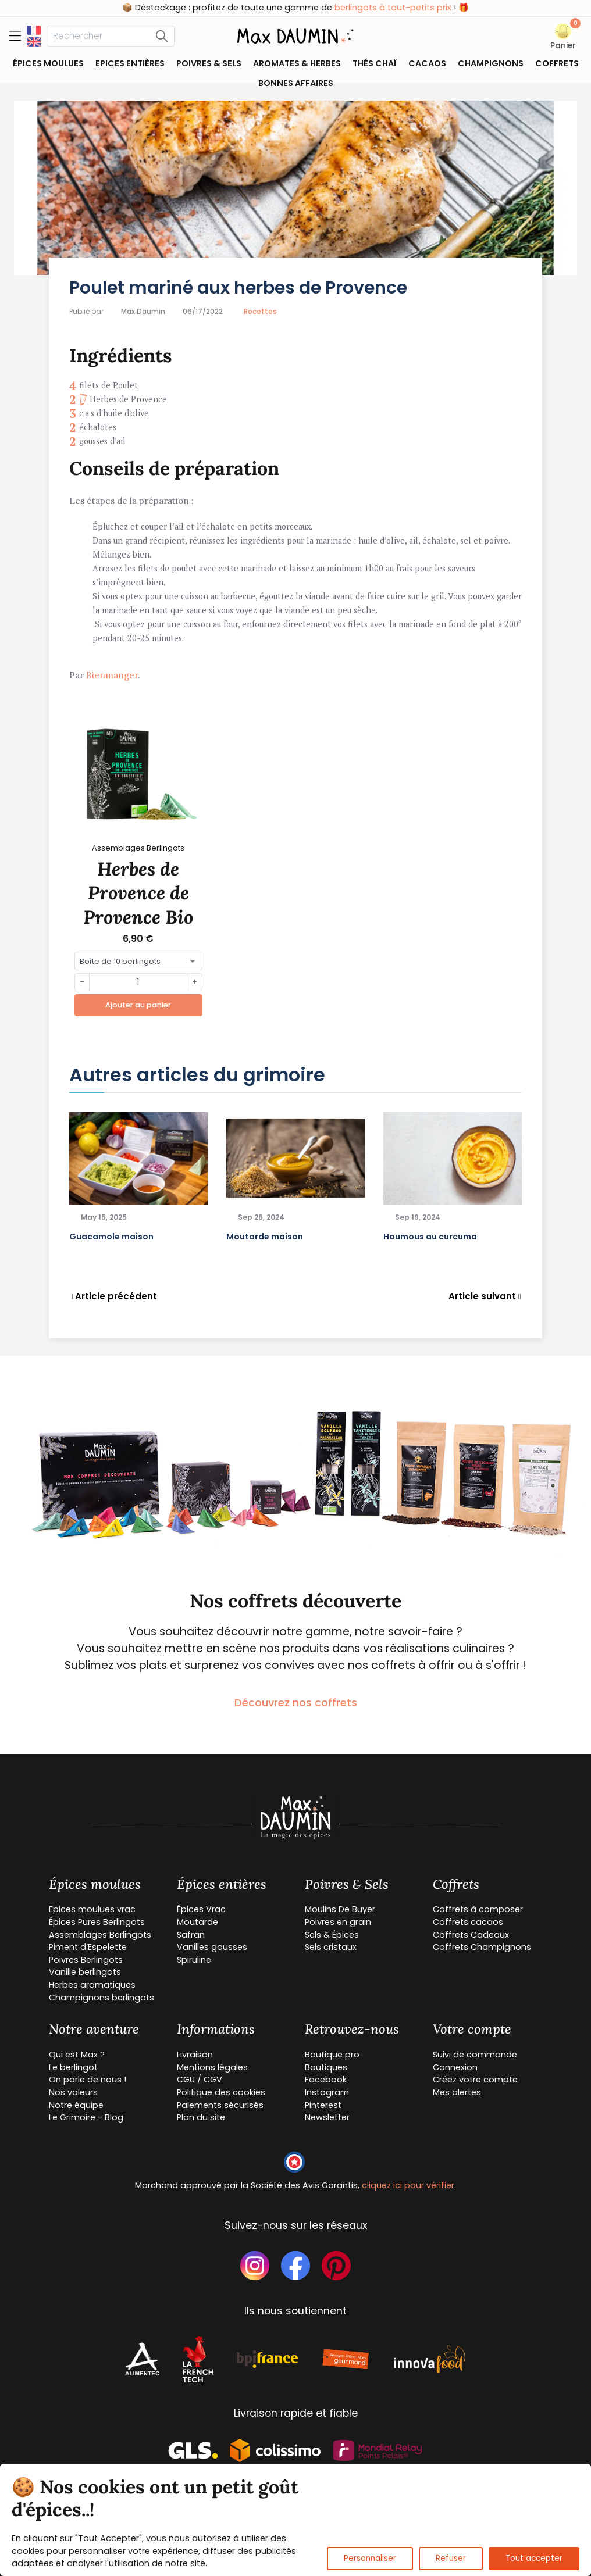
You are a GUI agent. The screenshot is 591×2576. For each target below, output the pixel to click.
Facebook (326, 2079)
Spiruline (194, 1960)
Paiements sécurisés (220, 2105)
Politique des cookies (221, 2092)
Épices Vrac (201, 1909)
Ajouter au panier (138, 1005)
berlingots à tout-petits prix (418, 7)
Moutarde (197, 1922)
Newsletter (327, 2117)
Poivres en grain (338, 1922)
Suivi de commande (475, 2054)
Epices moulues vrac (92, 1909)
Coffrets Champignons (482, 1947)
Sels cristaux (331, 1947)
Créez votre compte (475, 2079)
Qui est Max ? (77, 2054)
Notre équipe (76, 2105)
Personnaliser (370, 2558)
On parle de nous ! (87, 2079)
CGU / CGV (199, 2079)
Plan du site (201, 2117)
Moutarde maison (264, 1236)
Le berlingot (73, 2067)
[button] (563, 37)
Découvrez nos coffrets (295, 1702)
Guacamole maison (111, 1236)
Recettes (260, 311)
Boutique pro (332, 2054)
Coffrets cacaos (468, 1922)
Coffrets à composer (478, 1909)
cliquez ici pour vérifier (408, 2185)
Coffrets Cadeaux (471, 1935)
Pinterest (323, 2105)
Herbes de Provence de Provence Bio (138, 893)
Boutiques (326, 2067)
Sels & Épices (332, 1935)
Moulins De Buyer (340, 1909)
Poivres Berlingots (86, 1960)
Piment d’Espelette (88, 1947)
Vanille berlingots (85, 1972)
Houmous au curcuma (430, 1236)
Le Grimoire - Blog (86, 2117)
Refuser (451, 2558)
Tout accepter (533, 2558)
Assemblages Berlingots (100, 1935)
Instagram (327, 2092)
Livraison (195, 2054)
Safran (191, 1935)
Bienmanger (112, 675)
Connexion (455, 2067)
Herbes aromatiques (92, 1985)
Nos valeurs (73, 2092)
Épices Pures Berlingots (97, 1922)
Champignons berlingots (101, 1997)
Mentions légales (212, 2067)
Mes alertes (457, 2092)
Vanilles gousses (212, 1947)
